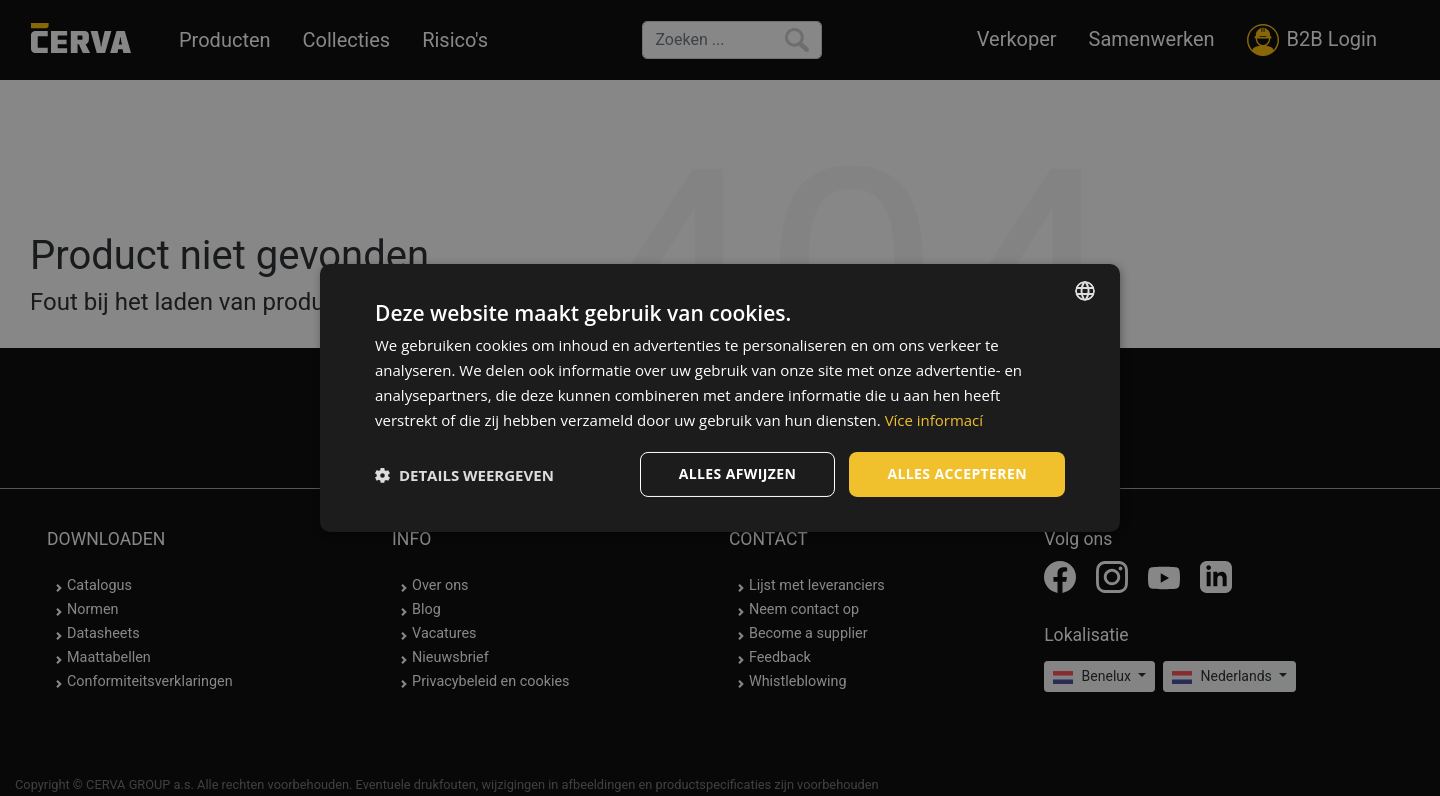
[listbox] (1085, 291)
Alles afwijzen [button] (738, 473)
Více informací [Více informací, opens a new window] (934, 420)
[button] (464, 475)
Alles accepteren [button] (957, 473)
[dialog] (720, 398)
